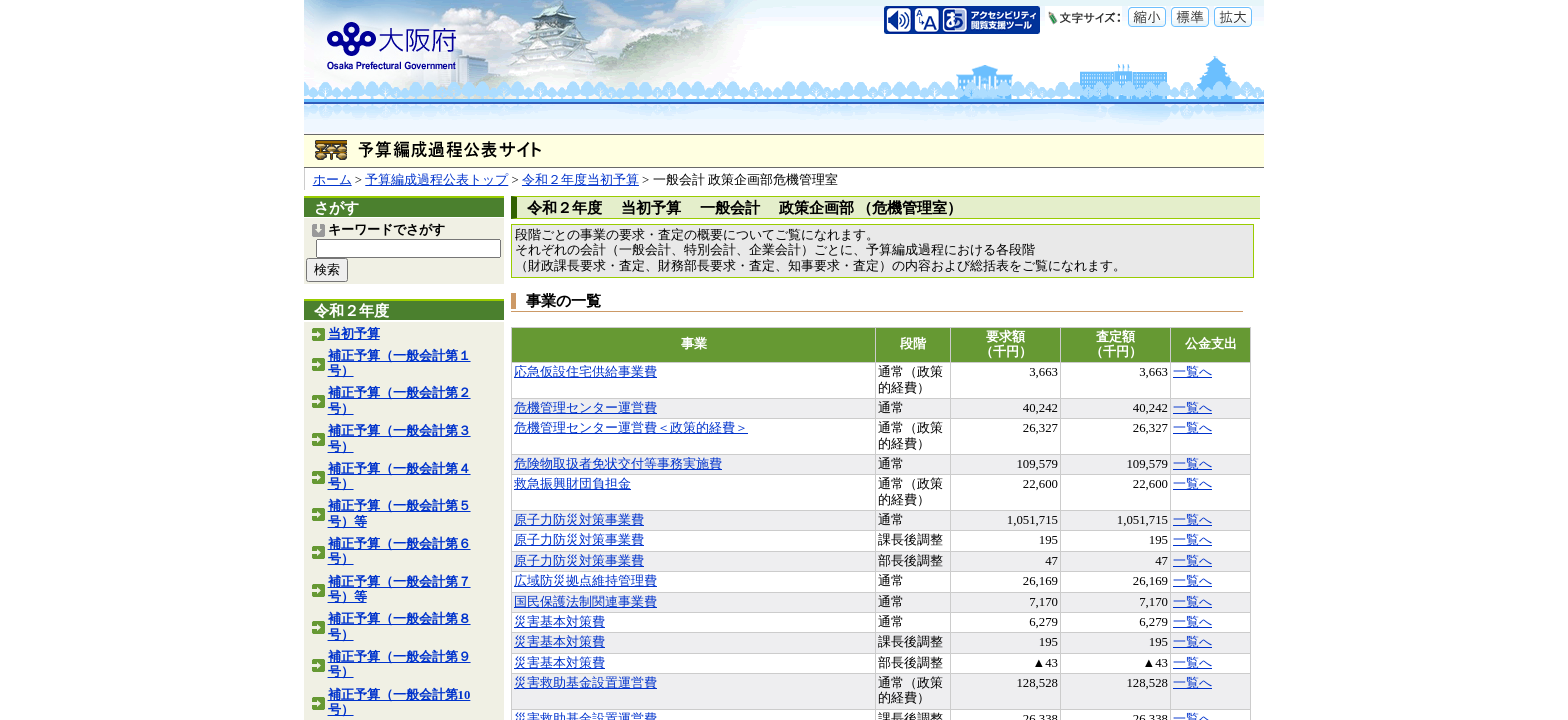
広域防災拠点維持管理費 (585, 581)
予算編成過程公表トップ (436, 180)
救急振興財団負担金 (572, 484)
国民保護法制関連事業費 (585, 602)
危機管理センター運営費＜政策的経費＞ (631, 428)
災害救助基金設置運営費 (585, 683)
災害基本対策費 (559, 622)
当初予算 (354, 334)
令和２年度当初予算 (580, 180)
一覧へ (1192, 372)
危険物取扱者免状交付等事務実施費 (618, 464)
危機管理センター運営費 (585, 408)
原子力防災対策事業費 (579, 520)
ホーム (332, 180)
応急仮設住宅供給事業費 (585, 372)
